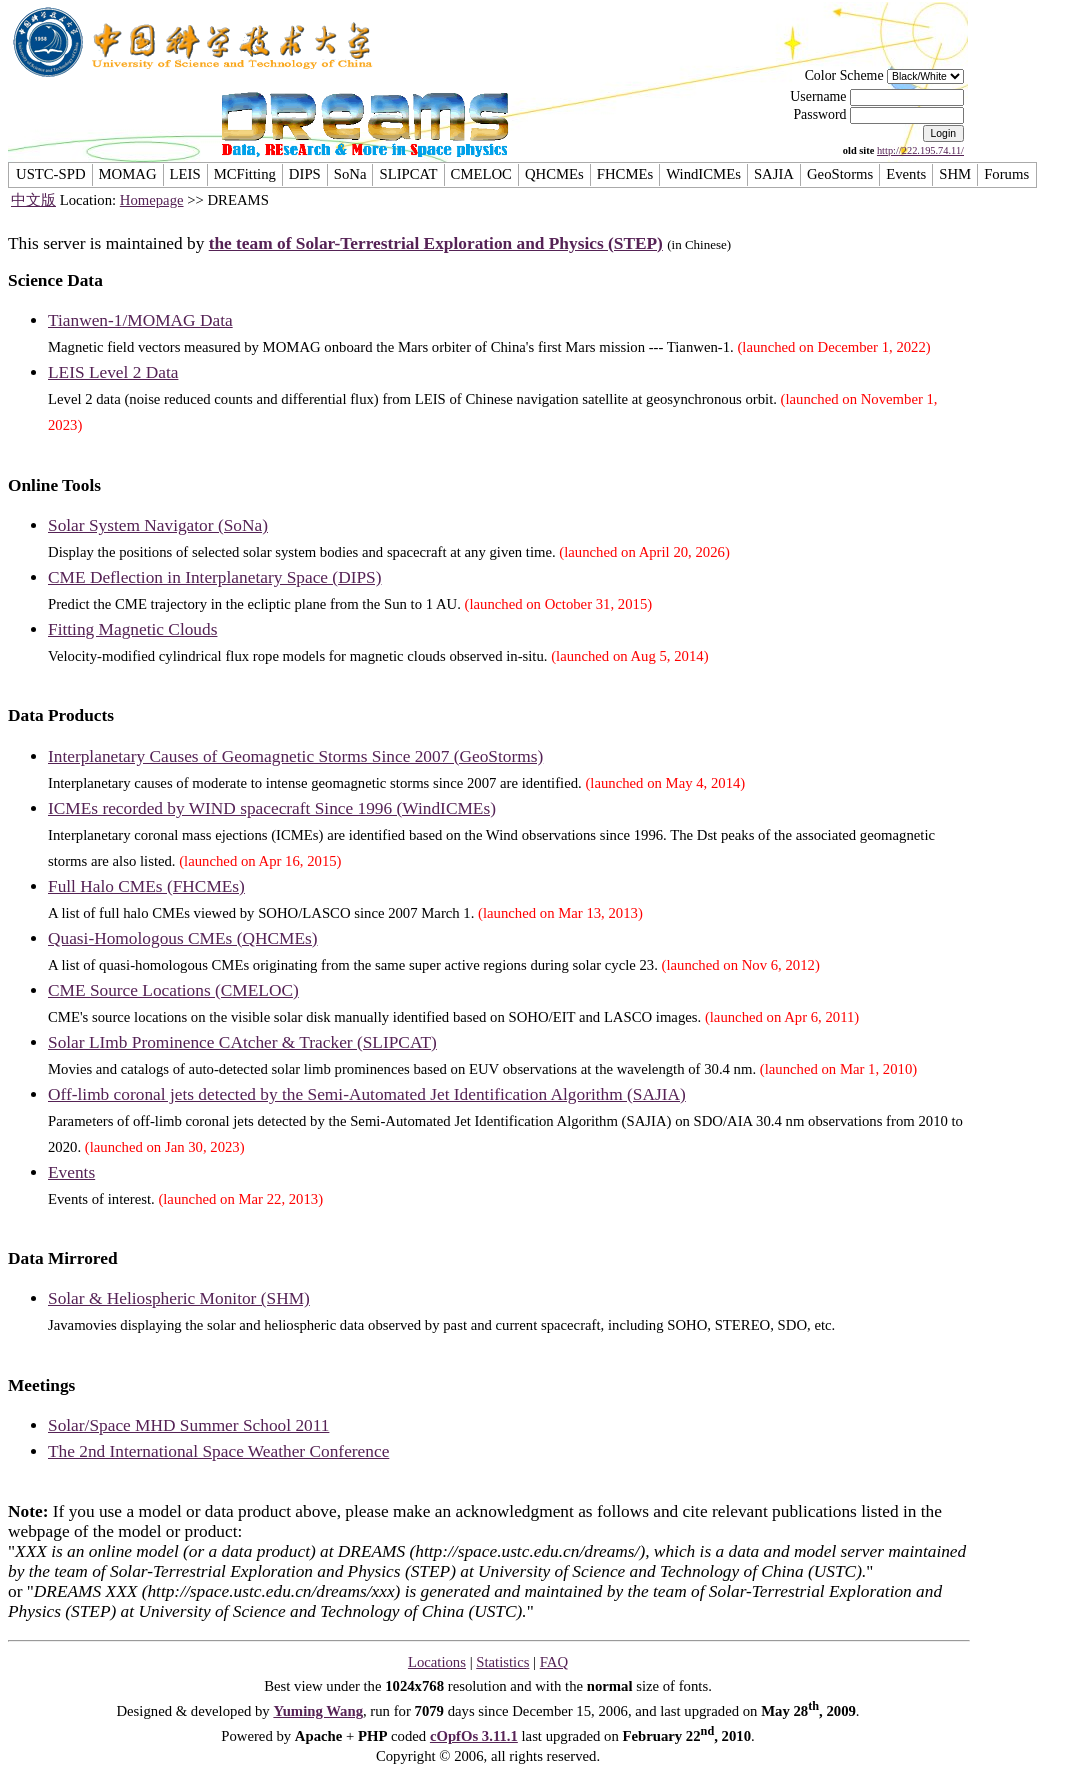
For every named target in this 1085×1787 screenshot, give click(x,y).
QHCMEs (554, 174)
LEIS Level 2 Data (113, 372)
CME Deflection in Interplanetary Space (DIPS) (214, 577)
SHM (955, 174)
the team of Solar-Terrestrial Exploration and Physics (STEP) (436, 243)
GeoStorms (840, 174)
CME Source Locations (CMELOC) (173, 990)
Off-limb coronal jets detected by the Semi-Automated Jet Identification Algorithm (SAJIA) (367, 1094)
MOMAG (128, 174)
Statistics (502, 1662)
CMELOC (481, 174)
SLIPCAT (408, 174)
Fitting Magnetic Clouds (132, 629)
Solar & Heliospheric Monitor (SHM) (179, 1298)
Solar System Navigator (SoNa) (158, 525)
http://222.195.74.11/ (920, 150)
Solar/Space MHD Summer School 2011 (188, 1425)
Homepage (152, 200)
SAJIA (774, 174)
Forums (1006, 174)
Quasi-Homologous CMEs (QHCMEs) (183, 938)
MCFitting (245, 174)
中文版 (33, 200)
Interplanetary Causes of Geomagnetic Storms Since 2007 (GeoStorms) (295, 756)
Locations (437, 1662)
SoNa (350, 174)
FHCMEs (625, 174)
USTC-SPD (51, 174)
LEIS (185, 174)
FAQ (554, 1662)
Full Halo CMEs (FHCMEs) (146, 886)
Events (906, 174)
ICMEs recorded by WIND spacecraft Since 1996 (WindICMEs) (272, 808)
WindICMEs (703, 174)
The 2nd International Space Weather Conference (218, 1451)
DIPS (305, 174)
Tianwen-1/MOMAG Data (140, 320)
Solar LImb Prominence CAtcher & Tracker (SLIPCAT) (242, 1042)
